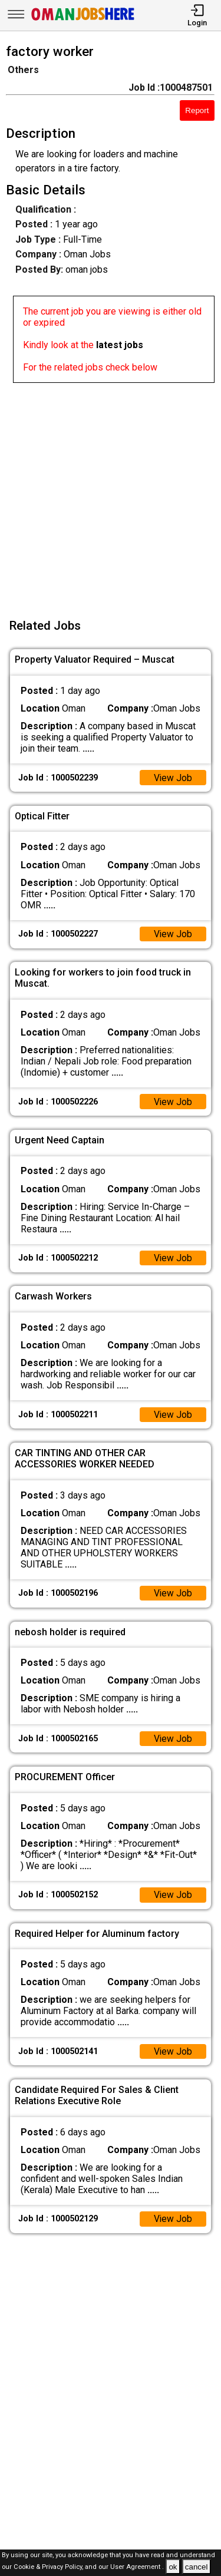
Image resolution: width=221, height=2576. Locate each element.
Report (197, 110)
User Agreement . (137, 2567)
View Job (172, 777)
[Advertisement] (110, 493)
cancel (196, 2566)
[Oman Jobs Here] (83, 20)
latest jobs (119, 344)
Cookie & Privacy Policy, (49, 2567)
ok (173, 2566)
